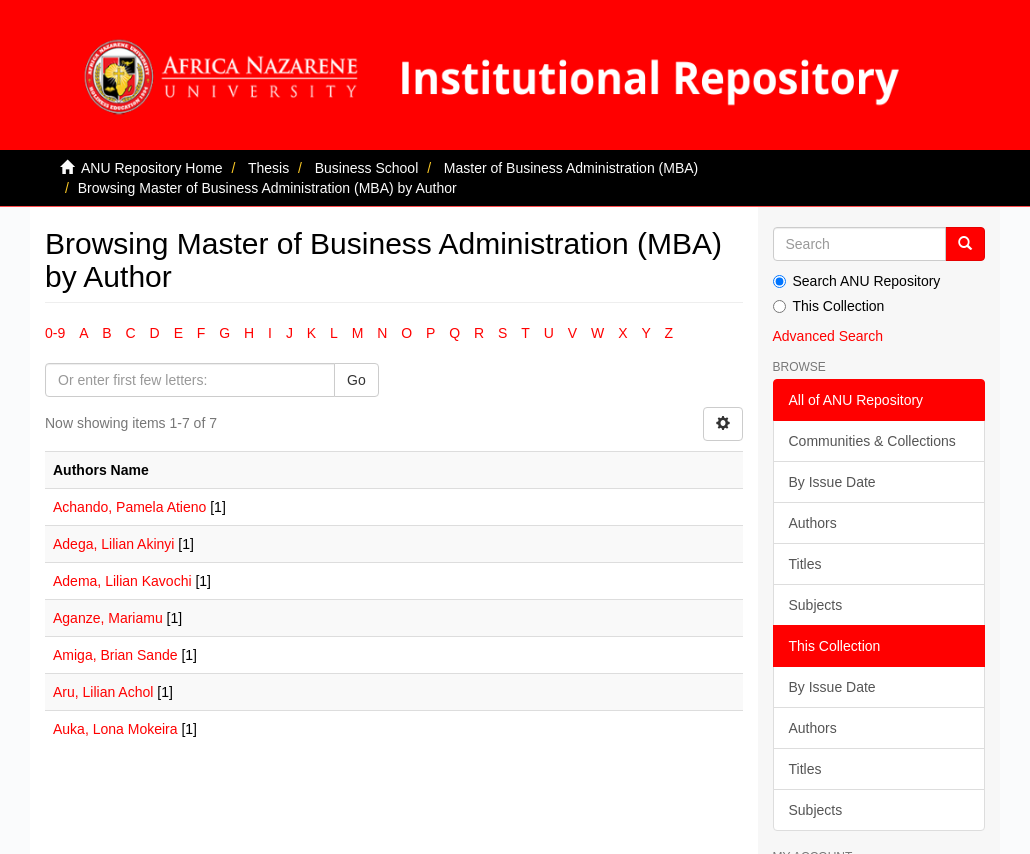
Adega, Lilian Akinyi (113, 544)
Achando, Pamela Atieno (129, 507)
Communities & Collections (872, 441)
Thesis (268, 168)
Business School (367, 168)
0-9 (55, 333)
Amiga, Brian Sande (115, 655)
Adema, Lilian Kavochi (122, 581)
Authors (813, 523)
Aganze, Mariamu (108, 618)
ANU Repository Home (152, 168)
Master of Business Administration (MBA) (571, 168)
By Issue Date (832, 482)
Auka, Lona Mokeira (115, 729)
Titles (805, 564)
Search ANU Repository (857, 281)
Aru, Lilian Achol (103, 692)
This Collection (829, 306)
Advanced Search (828, 336)
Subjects (816, 605)
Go (356, 380)
